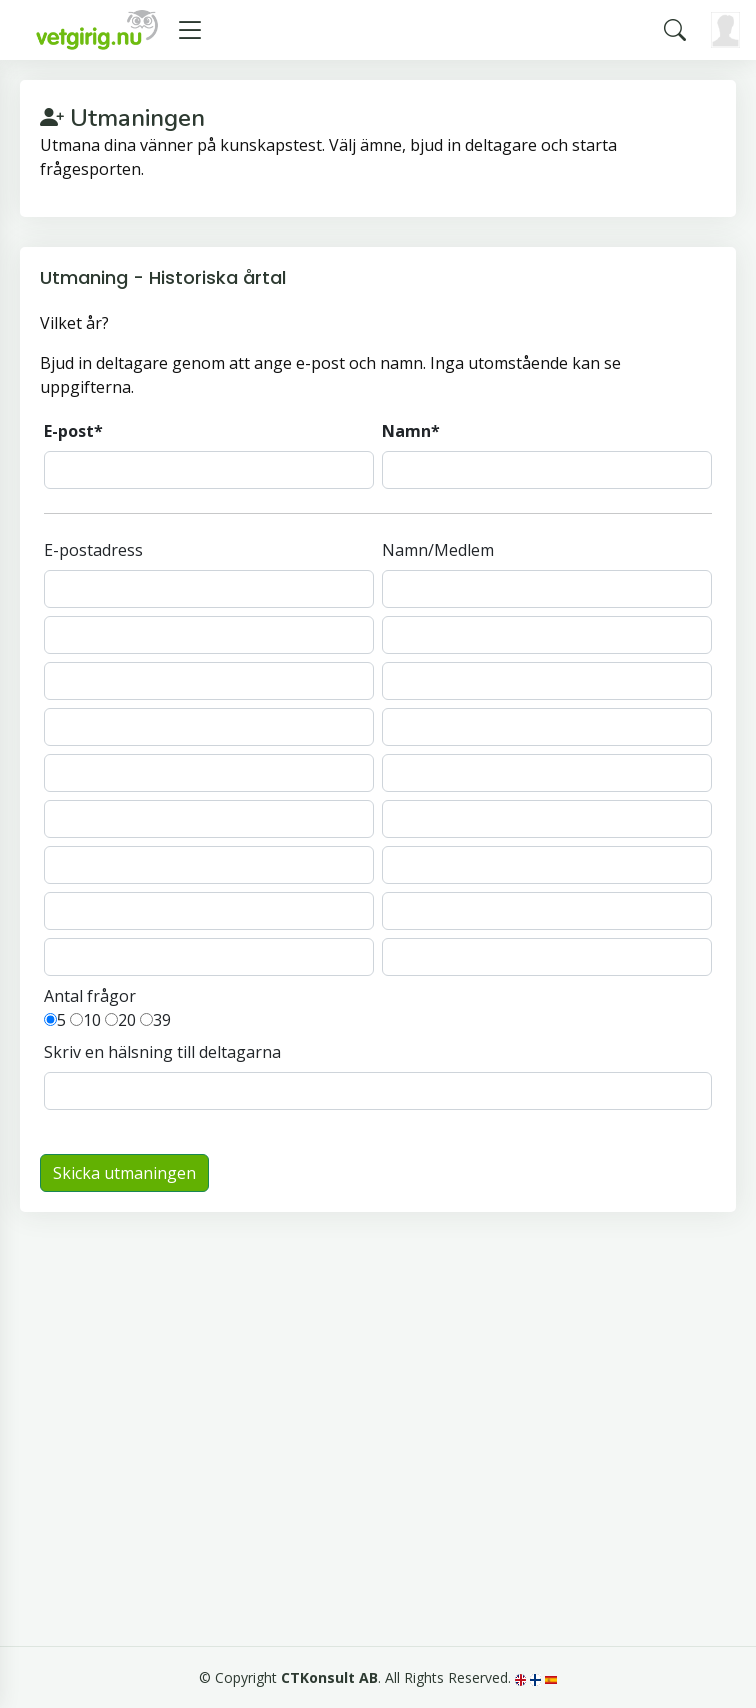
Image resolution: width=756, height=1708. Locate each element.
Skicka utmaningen (124, 1173)
